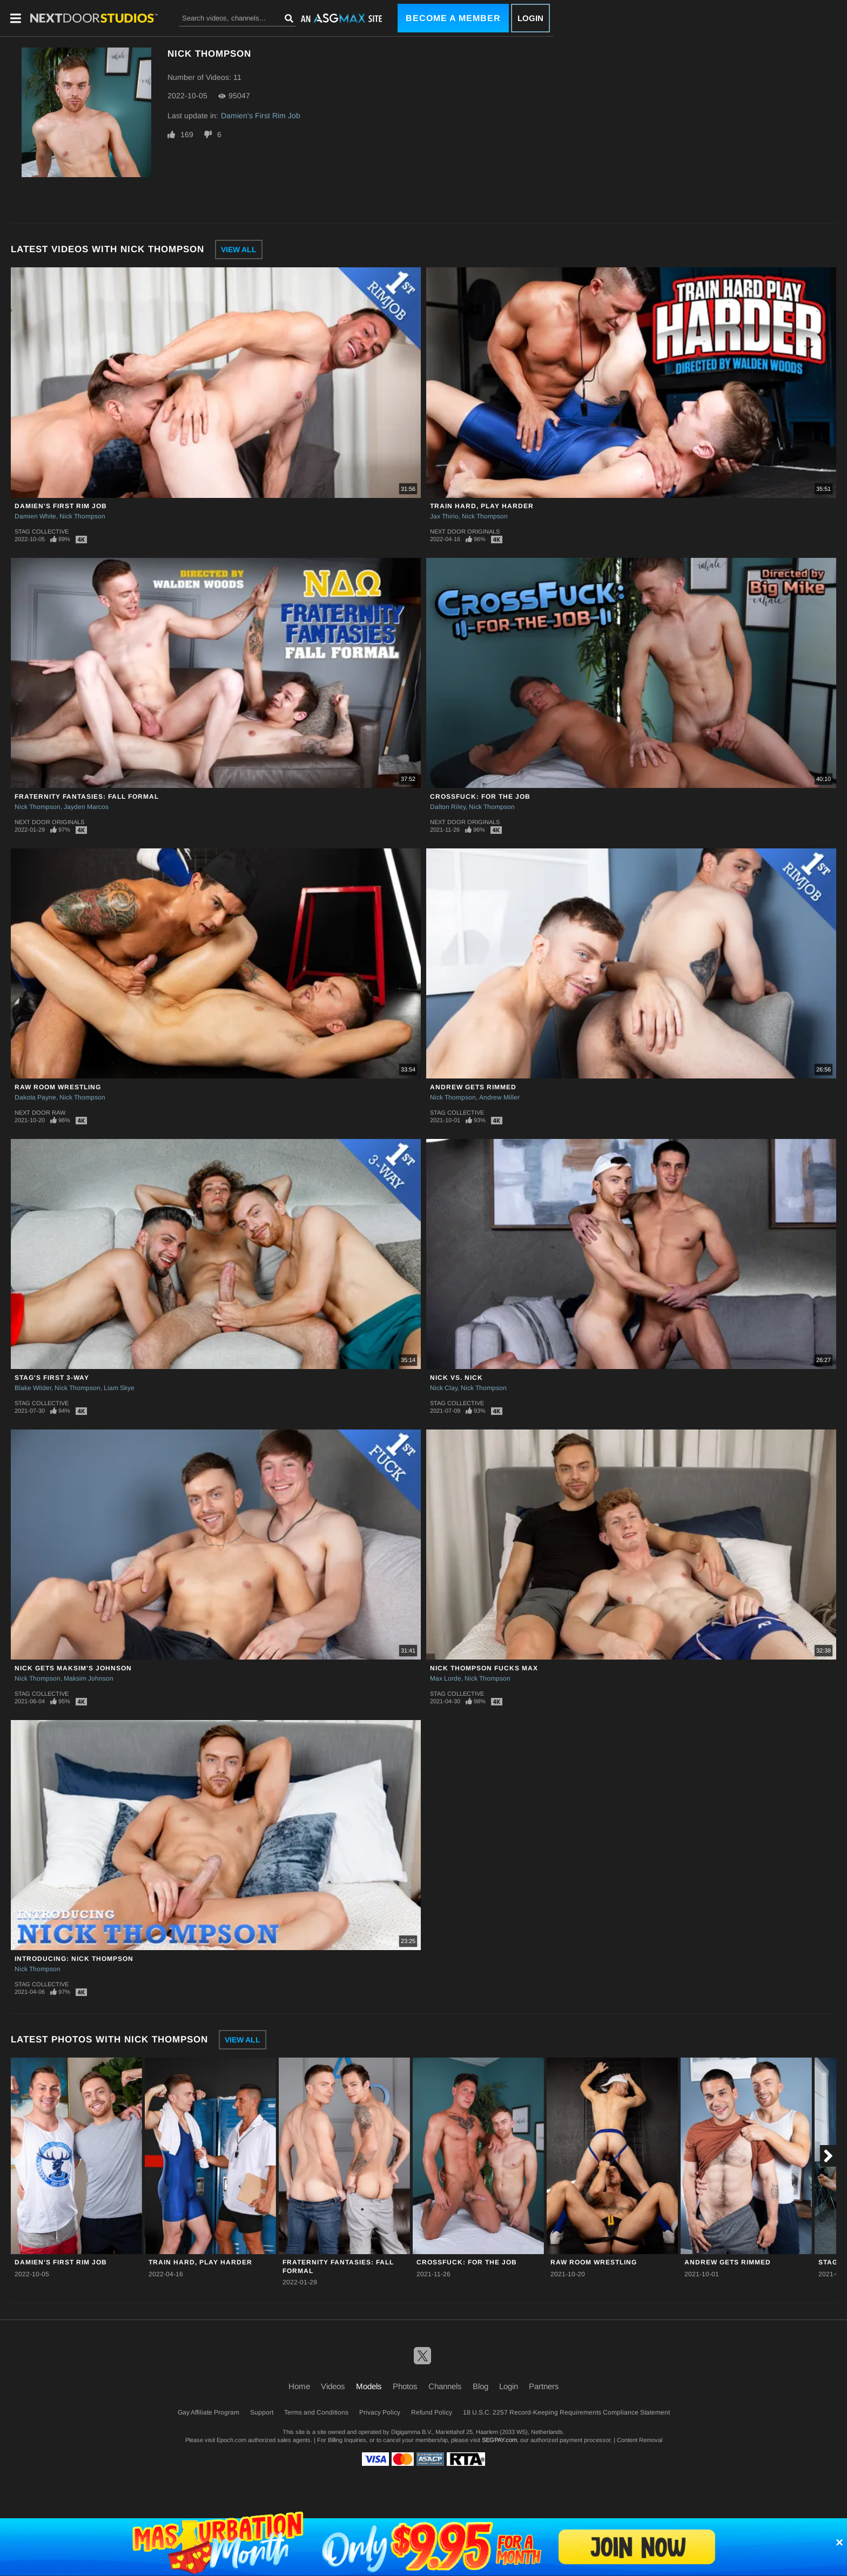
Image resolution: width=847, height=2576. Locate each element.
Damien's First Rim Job (260, 115)
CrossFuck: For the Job (480, 796)
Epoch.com (231, 2440)
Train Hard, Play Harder (482, 506)
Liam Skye (119, 1388)
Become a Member (453, 18)
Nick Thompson (82, 516)
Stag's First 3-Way (52, 1377)
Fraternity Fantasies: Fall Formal (87, 796)
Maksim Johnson (88, 1678)
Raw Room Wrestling (58, 1087)
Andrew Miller (499, 1097)
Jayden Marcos (86, 807)
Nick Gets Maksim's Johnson (73, 1668)
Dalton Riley (448, 807)
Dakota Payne (35, 1097)
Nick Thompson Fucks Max (484, 1668)
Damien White (35, 516)
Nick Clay (444, 1388)
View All (239, 249)
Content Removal (639, 2440)
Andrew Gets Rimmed (473, 1087)
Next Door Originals (465, 531)
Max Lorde (445, 1678)
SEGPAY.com (499, 2440)
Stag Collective (42, 531)
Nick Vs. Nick (456, 1377)
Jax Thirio (444, 516)
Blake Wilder (33, 1388)
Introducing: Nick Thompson (74, 1959)
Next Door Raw (40, 1112)
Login (530, 18)
